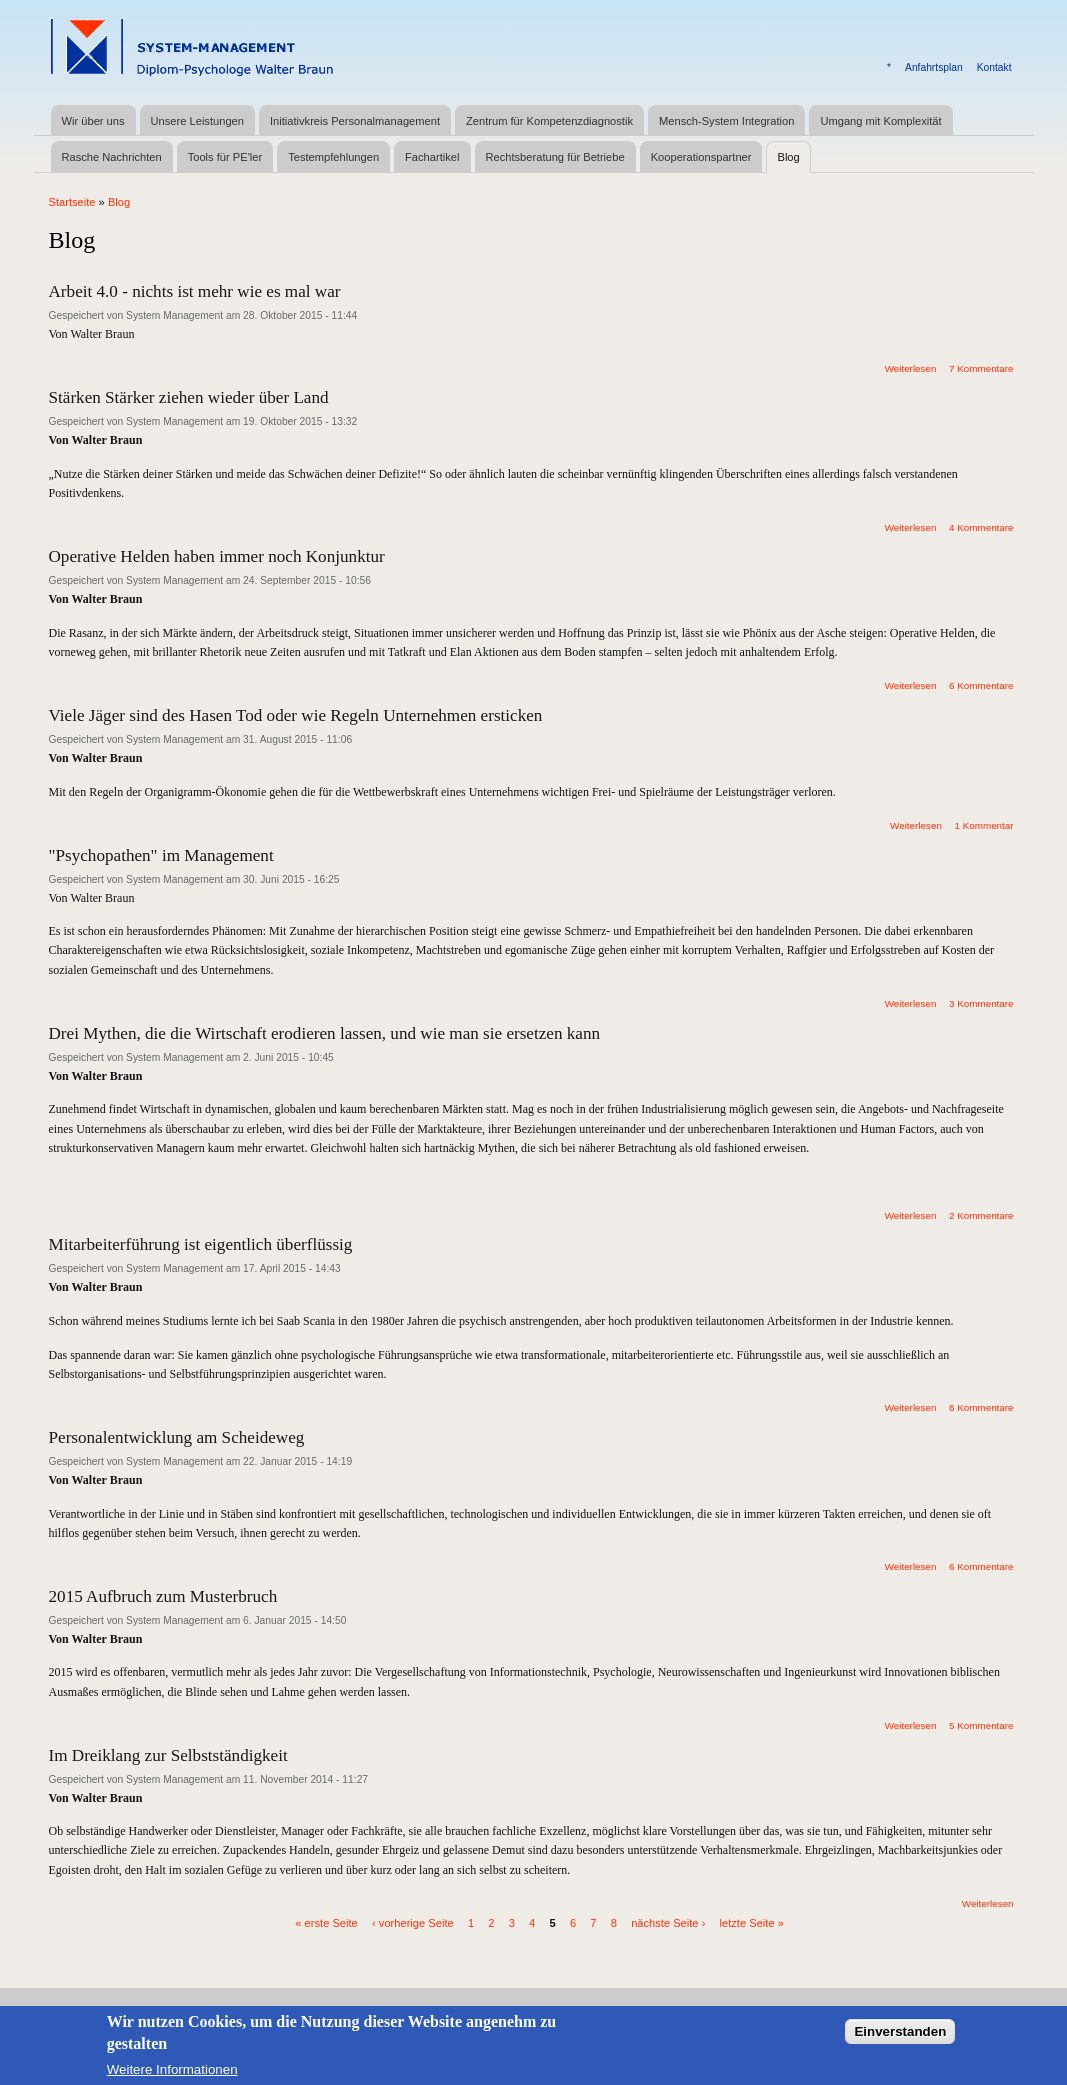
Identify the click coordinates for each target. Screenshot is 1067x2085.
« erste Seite (326, 1922)
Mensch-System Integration (726, 121)
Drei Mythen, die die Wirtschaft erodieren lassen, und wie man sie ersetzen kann (325, 1033)
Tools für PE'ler (225, 157)
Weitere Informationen (172, 2076)
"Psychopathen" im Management (161, 855)
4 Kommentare (981, 527)
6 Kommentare (981, 685)
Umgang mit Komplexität (880, 121)
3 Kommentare (981, 1003)
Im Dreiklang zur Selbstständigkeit (168, 1755)
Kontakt (994, 67)
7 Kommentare (981, 368)
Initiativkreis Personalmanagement (355, 121)
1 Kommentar (983, 825)
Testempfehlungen (333, 157)
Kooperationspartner (701, 157)
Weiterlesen (911, 368)
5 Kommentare (981, 1725)
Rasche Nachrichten (112, 157)
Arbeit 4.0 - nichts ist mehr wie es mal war (195, 291)
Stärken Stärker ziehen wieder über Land (189, 397)
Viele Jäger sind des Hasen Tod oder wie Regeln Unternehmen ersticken (296, 715)
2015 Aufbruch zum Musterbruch (163, 1596)
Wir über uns (93, 121)
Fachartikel (432, 157)
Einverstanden (900, 2039)
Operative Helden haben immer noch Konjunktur (217, 556)
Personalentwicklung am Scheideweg (177, 1437)
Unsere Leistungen (197, 121)
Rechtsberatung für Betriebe (555, 157)
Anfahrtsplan (934, 67)
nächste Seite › (668, 1922)
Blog (788, 157)
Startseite (72, 202)
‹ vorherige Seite (413, 1922)
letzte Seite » (752, 1922)
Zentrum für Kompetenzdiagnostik (549, 121)
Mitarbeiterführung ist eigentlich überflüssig (201, 1244)
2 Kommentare (981, 1215)
